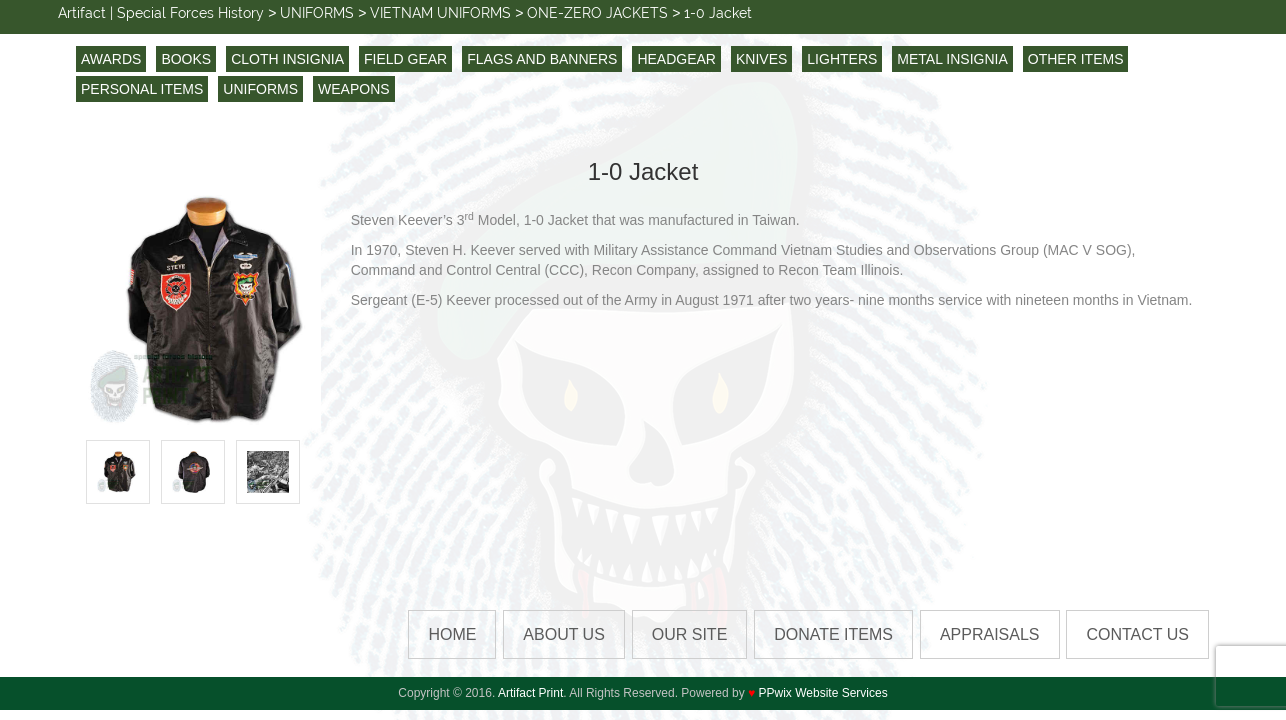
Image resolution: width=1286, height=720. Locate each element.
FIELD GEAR (405, 59)
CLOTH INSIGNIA (287, 59)
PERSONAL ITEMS (142, 89)
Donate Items (833, 634)
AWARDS (111, 59)
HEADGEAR (676, 59)
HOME (452, 634)
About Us (564, 634)
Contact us (1137, 634)
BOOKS (186, 59)
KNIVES (761, 59)
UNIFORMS (260, 89)
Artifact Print (530, 693)
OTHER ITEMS (1076, 59)
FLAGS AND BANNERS (542, 59)
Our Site (690, 634)
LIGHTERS (842, 59)
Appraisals (990, 634)
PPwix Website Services (823, 693)
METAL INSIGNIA (952, 59)
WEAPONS (354, 89)
